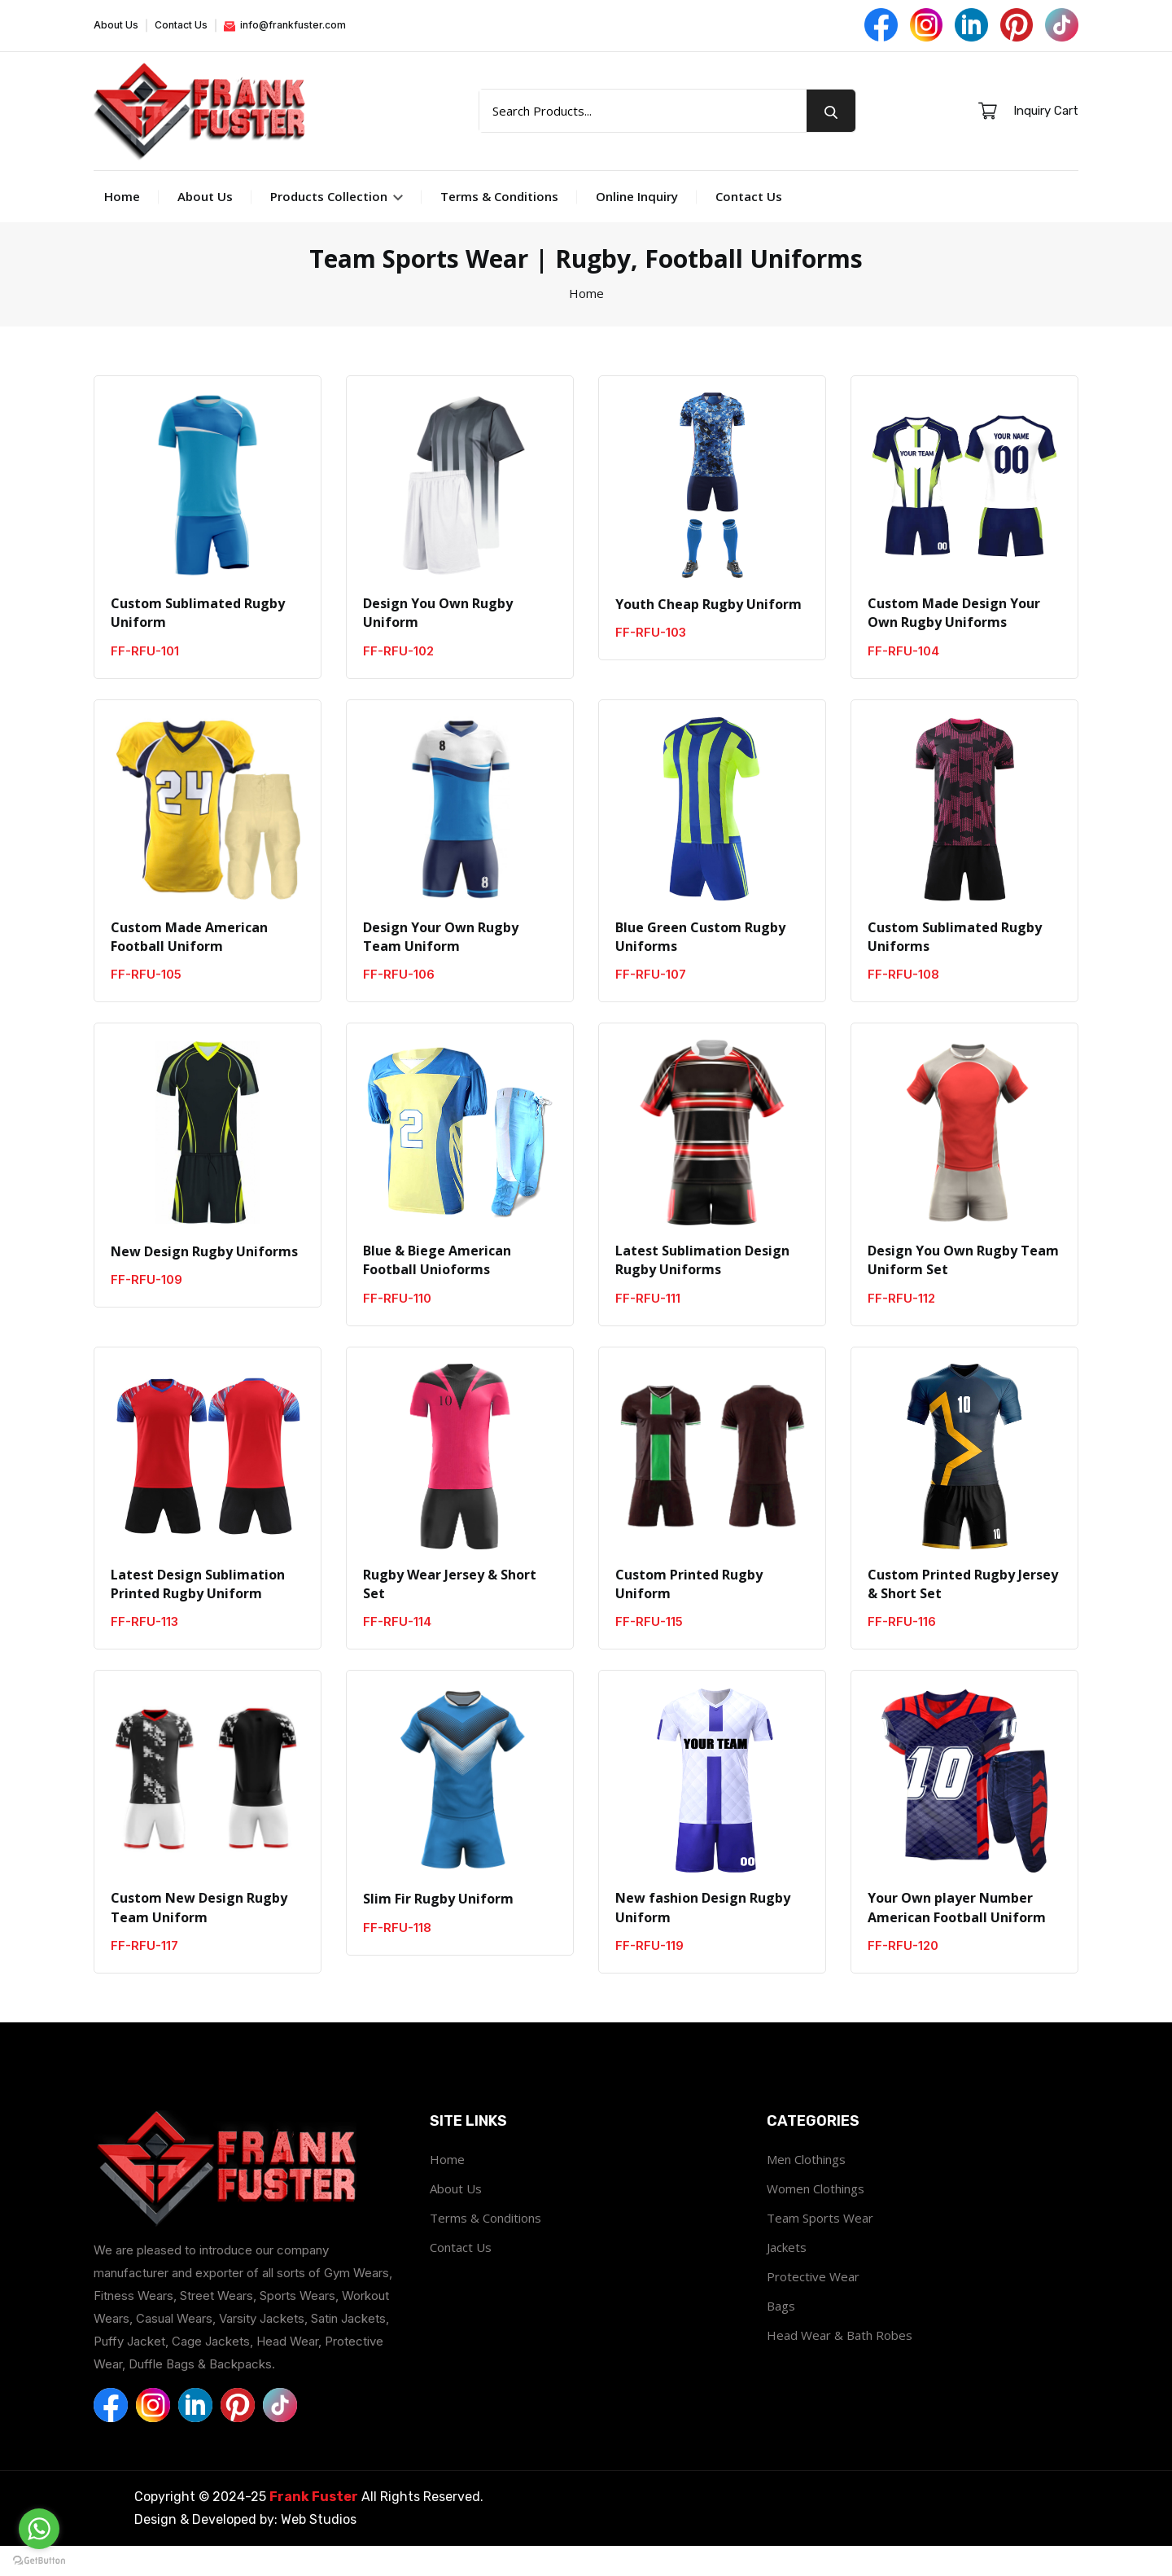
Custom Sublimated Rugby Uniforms (955, 963)
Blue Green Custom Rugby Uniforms (700, 963)
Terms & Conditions (499, 220)
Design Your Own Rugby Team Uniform (440, 963)
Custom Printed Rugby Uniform (689, 1613)
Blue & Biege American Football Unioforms (437, 1288)
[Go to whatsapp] (39, 2528)
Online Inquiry (637, 220)
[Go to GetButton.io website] (39, 2560)
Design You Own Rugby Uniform (438, 638)
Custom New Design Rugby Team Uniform (199, 1937)
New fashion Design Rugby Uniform (702, 1937)
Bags (781, 2336)
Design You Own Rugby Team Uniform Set (963, 1288)
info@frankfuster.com (285, 26)
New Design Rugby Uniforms (204, 1278)
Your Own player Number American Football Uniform (957, 1937)
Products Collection (336, 220)
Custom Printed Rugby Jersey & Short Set (963, 1613)
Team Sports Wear (820, 2248)
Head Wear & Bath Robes (839, 2365)
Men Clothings (806, 2189)
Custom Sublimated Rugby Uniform (198, 638)
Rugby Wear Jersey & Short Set (449, 1613)
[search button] (831, 124)
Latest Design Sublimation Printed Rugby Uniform (198, 1613)
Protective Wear (813, 2306)
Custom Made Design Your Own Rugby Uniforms (954, 638)
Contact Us (181, 26)
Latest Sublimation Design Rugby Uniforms (702, 1288)
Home (122, 220)
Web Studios (318, 2549)
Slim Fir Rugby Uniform (438, 1928)
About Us (116, 26)
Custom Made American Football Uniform (189, 963)
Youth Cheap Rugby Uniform (708, 628)
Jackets (787, 2277)
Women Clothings (815, 2218)
